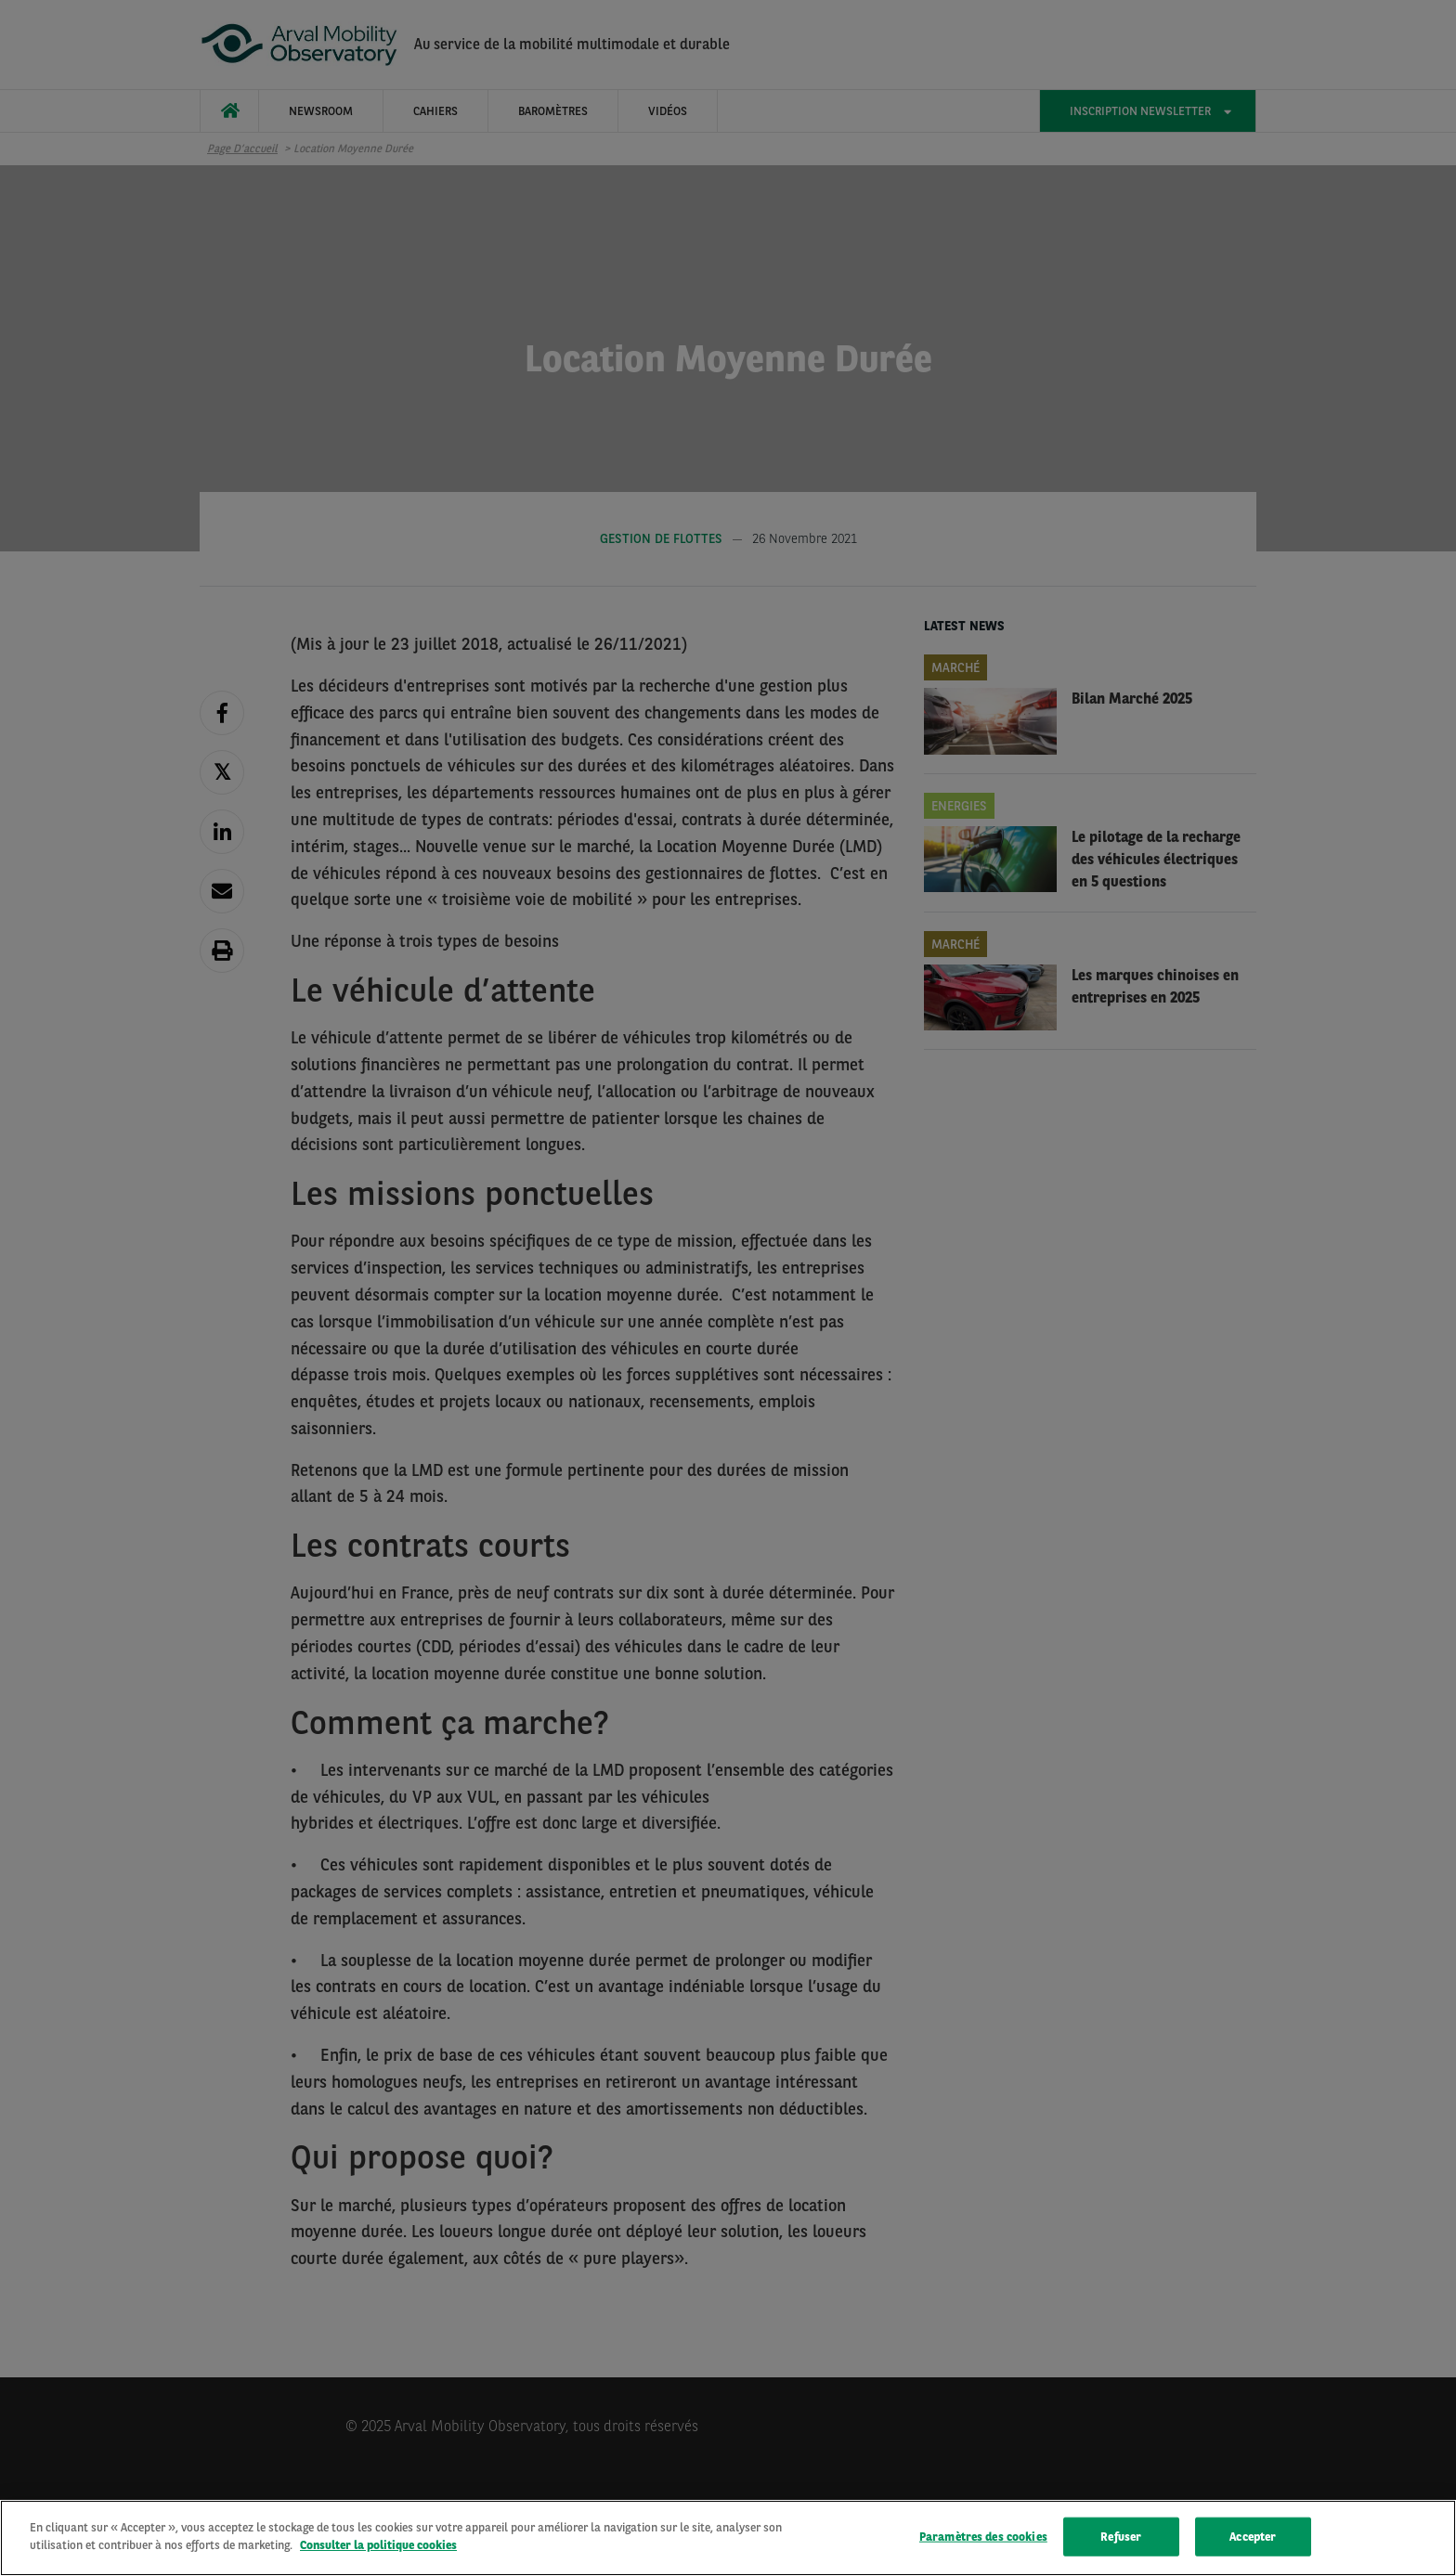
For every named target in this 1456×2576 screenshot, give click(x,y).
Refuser (1120, 2537)
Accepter (1252, 2537)
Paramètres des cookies (983, 2537)
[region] (728, 2538)
